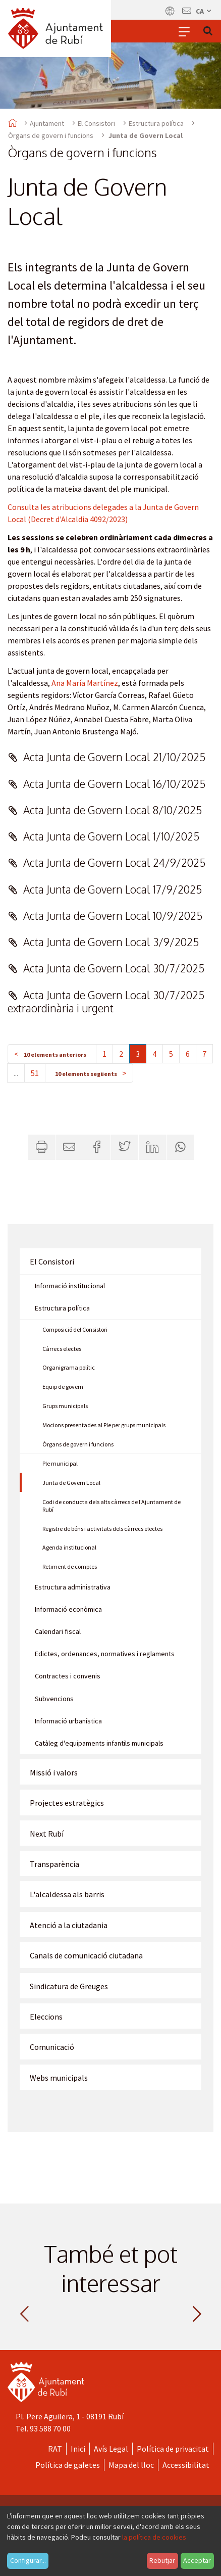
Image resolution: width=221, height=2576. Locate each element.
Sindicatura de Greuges (69, 1986)
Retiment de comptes (69, 1566)
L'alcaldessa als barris (67, 1894)
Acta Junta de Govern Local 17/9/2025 (112, 889)
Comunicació (52, 2047)
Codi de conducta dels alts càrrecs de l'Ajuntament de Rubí (111, 1505)
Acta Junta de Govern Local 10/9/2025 (112, 915)
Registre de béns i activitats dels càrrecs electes (102, 1528)
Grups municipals (65, 1406)
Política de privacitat (173, 2449)
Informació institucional (70, 1285)
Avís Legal (111, 2449)
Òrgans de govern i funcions (50, 135)
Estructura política (156, 123)
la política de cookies (154, 2537)
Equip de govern (62, 1386)
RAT (55, 2449)
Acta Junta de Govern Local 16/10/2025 (114, 783)
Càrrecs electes (61, 1348)
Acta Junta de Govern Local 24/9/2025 (114, 862)
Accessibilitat (185, 2465)
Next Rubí (47, 1834)
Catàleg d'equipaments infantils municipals (99, 1743)
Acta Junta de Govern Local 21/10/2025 (114, 757)
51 (35, 1073)
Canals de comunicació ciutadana (86, 1955)
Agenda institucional (69, 1547)
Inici (78, 2449)
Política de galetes (67, 2465)
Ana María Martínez (84, 683)
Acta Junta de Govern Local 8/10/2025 (112, 810)
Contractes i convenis (67, 1675)
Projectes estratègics (67, 1803)
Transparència (54, 1864)
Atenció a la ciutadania (68, 1925)
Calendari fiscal (58, 1631)
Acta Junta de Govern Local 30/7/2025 (113, 968)
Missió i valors (54, 1772)
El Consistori (96, 123)
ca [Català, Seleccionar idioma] (204, 11)
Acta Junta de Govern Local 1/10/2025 (111, 836)
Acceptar (197, 2560)
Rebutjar (162, 2560)
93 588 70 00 (50, 2428)
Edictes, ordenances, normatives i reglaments (105, 1653)
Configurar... (28, 2560)
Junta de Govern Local (71, 1482)
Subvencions (54, 1698)
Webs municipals (59, 2078)
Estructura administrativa (73, 1586)
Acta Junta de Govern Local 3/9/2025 (111, 942)
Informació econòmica (68, 1609)
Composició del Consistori (74, 1329)
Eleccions (46, 2016)
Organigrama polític (68, 1367)
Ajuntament (47, 123)
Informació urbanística (68, 1720)
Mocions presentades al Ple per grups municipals (103, 1425)
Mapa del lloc (131, 2465)
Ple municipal (60, 1463)
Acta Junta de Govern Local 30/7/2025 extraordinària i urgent (106, 1001)
